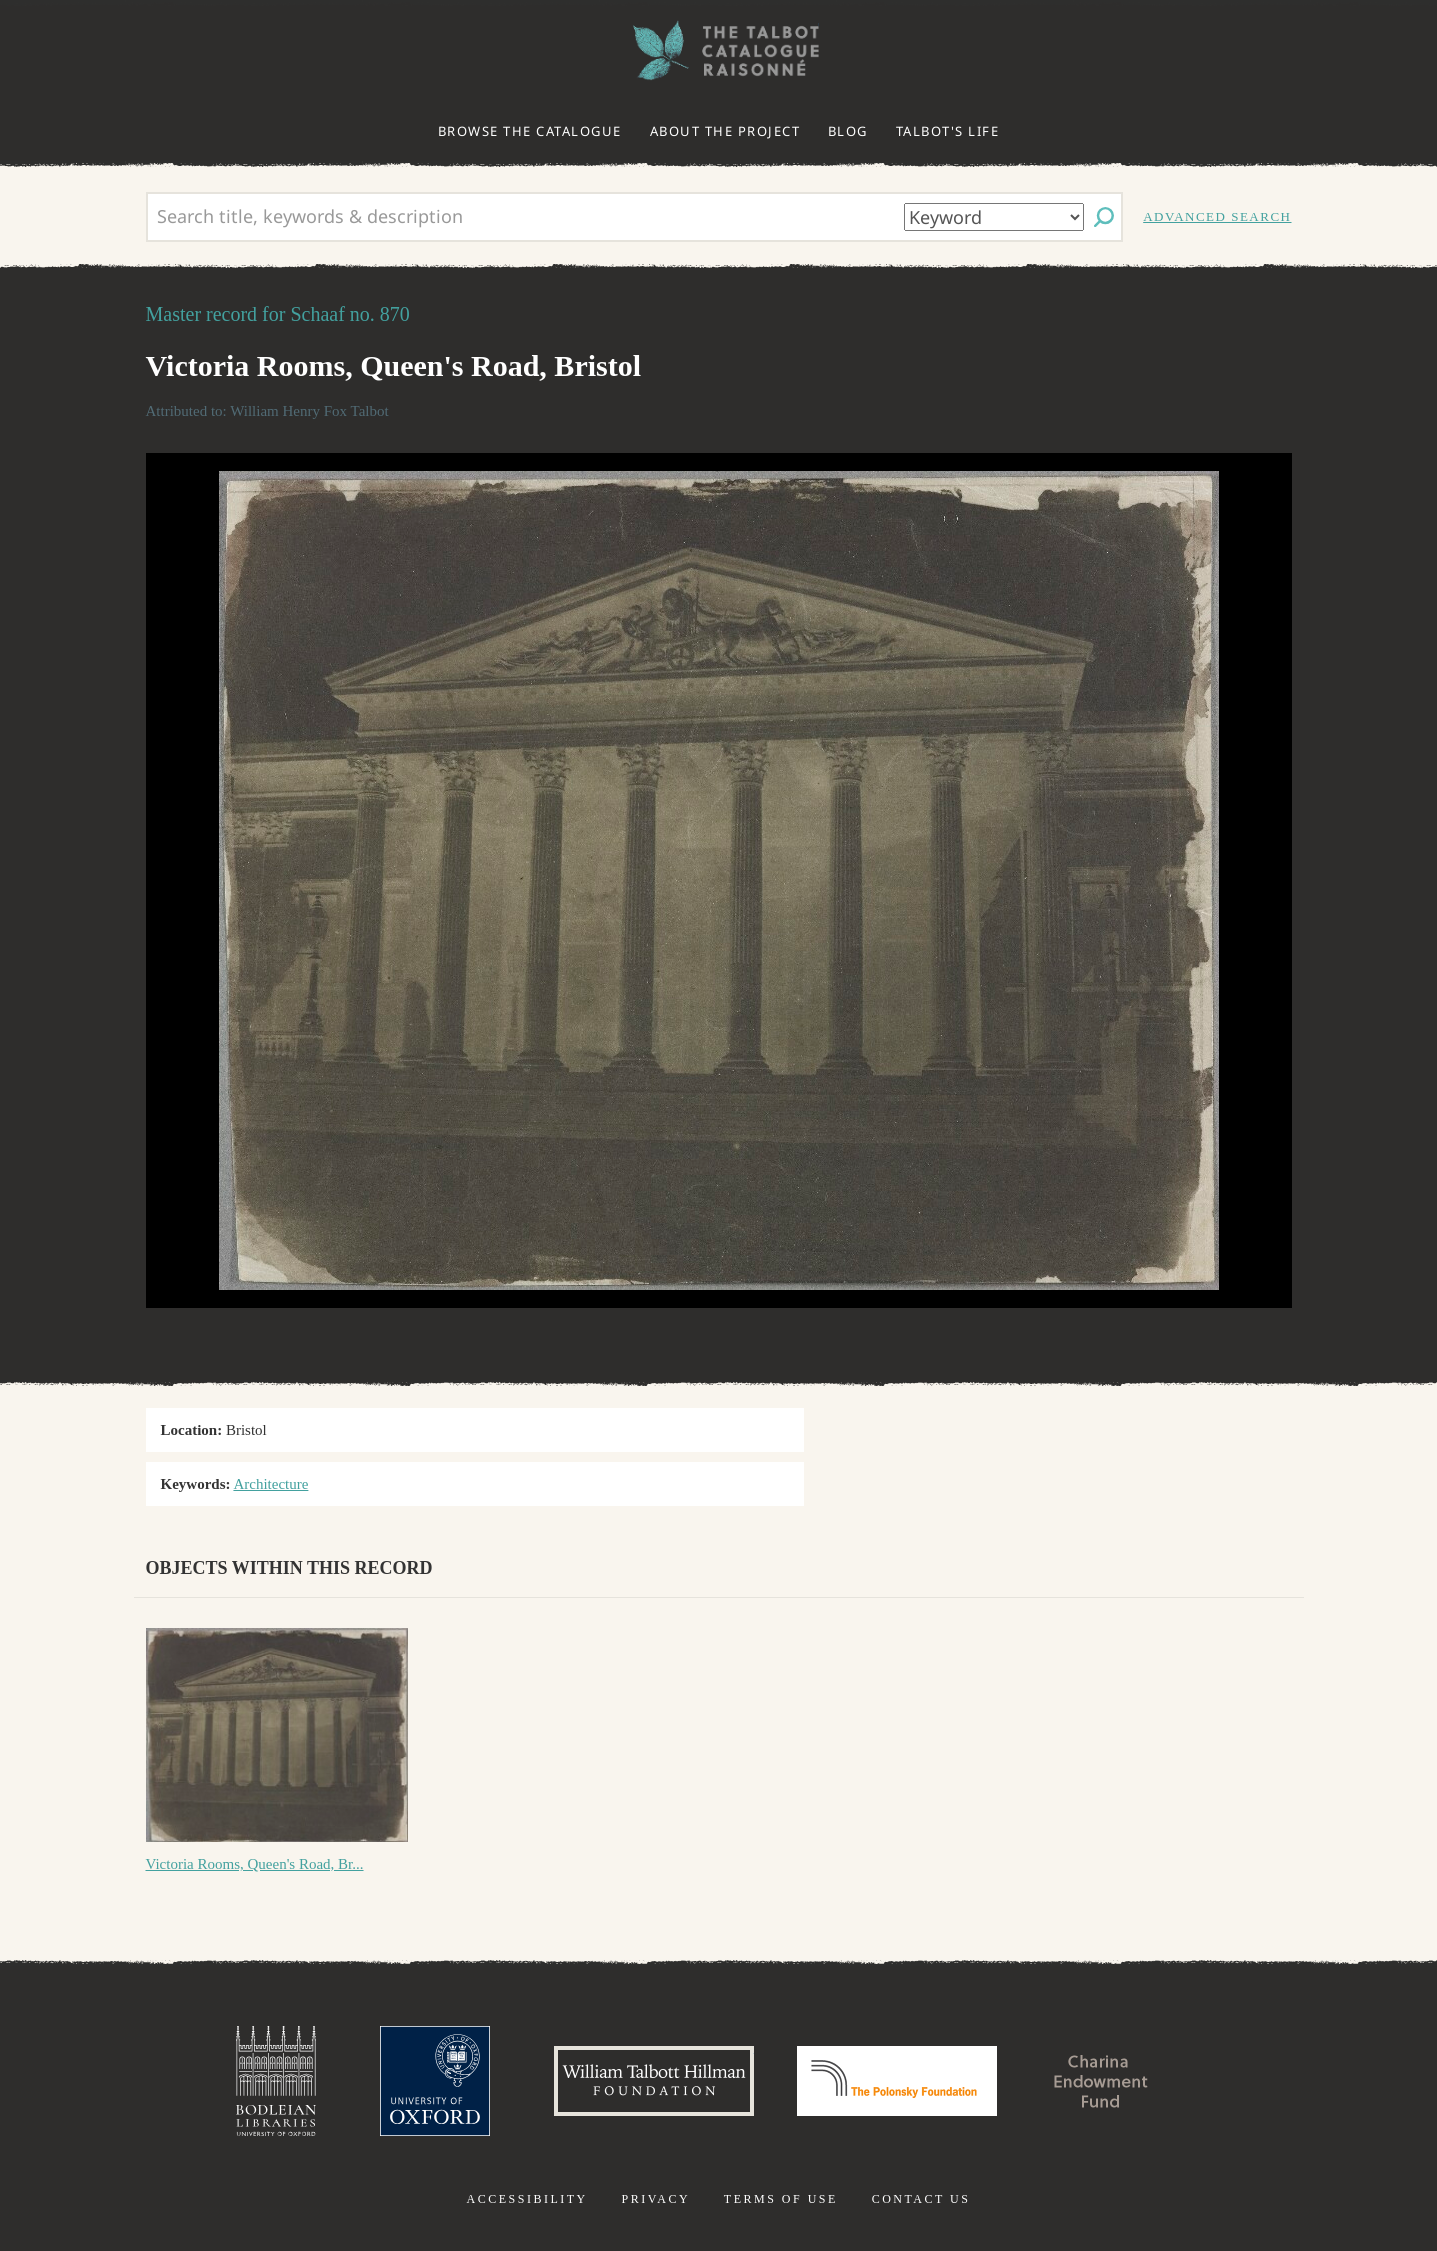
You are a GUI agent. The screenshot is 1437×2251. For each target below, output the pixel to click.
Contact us (921, 2199)
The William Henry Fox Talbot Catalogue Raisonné (719, 50)
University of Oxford (435, 2081)
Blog (848, 131)
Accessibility (527, 2199)
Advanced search (1217, 216)
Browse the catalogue (530, 131)
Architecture (270, 1484)
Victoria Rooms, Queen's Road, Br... (255, 1864)
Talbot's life (948, 131)
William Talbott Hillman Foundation (654, 2081)
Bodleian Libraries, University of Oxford (276, 2081)
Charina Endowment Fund (1101, 2081)
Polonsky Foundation (897, 2081)
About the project (725, 131)
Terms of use (781, 2199)
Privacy (655, 2199)
